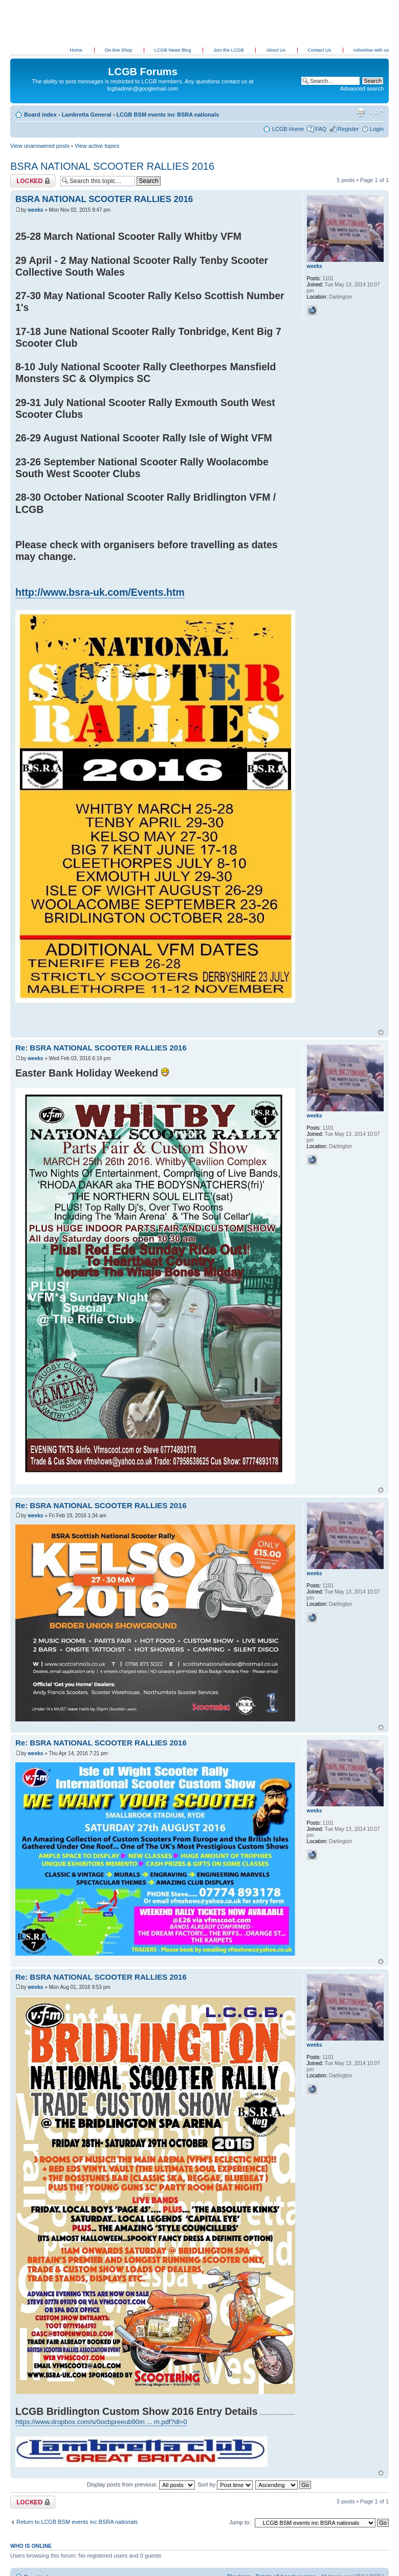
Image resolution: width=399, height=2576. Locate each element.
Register (348, 129)
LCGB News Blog (173, 50)
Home (76, 50)
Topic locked (32, 180)
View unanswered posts (40, 146)
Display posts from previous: (141, 2484)
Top (381, 1032)
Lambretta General (86, 114)
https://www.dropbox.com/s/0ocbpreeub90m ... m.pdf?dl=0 (101, 2422)
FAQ (320, 129)
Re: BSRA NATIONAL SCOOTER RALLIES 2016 (101, 1047)
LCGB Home (288, 129)
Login (377, 129)
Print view (360, 112)
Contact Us (320, 50)
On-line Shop (119, 50)
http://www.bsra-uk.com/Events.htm (100, 592)
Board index (40, 114)
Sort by (225, 2484)
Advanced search (362, 88)
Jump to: (240, 2522)
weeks (35, 210)
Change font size (376, 112)
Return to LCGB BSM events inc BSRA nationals (77, 2522)
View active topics (97, 146)
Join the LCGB (229, 50)
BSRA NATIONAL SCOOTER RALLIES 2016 (112, 166)
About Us (276, 50)
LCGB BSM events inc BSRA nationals (167, 114)
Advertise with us (371, 50)
